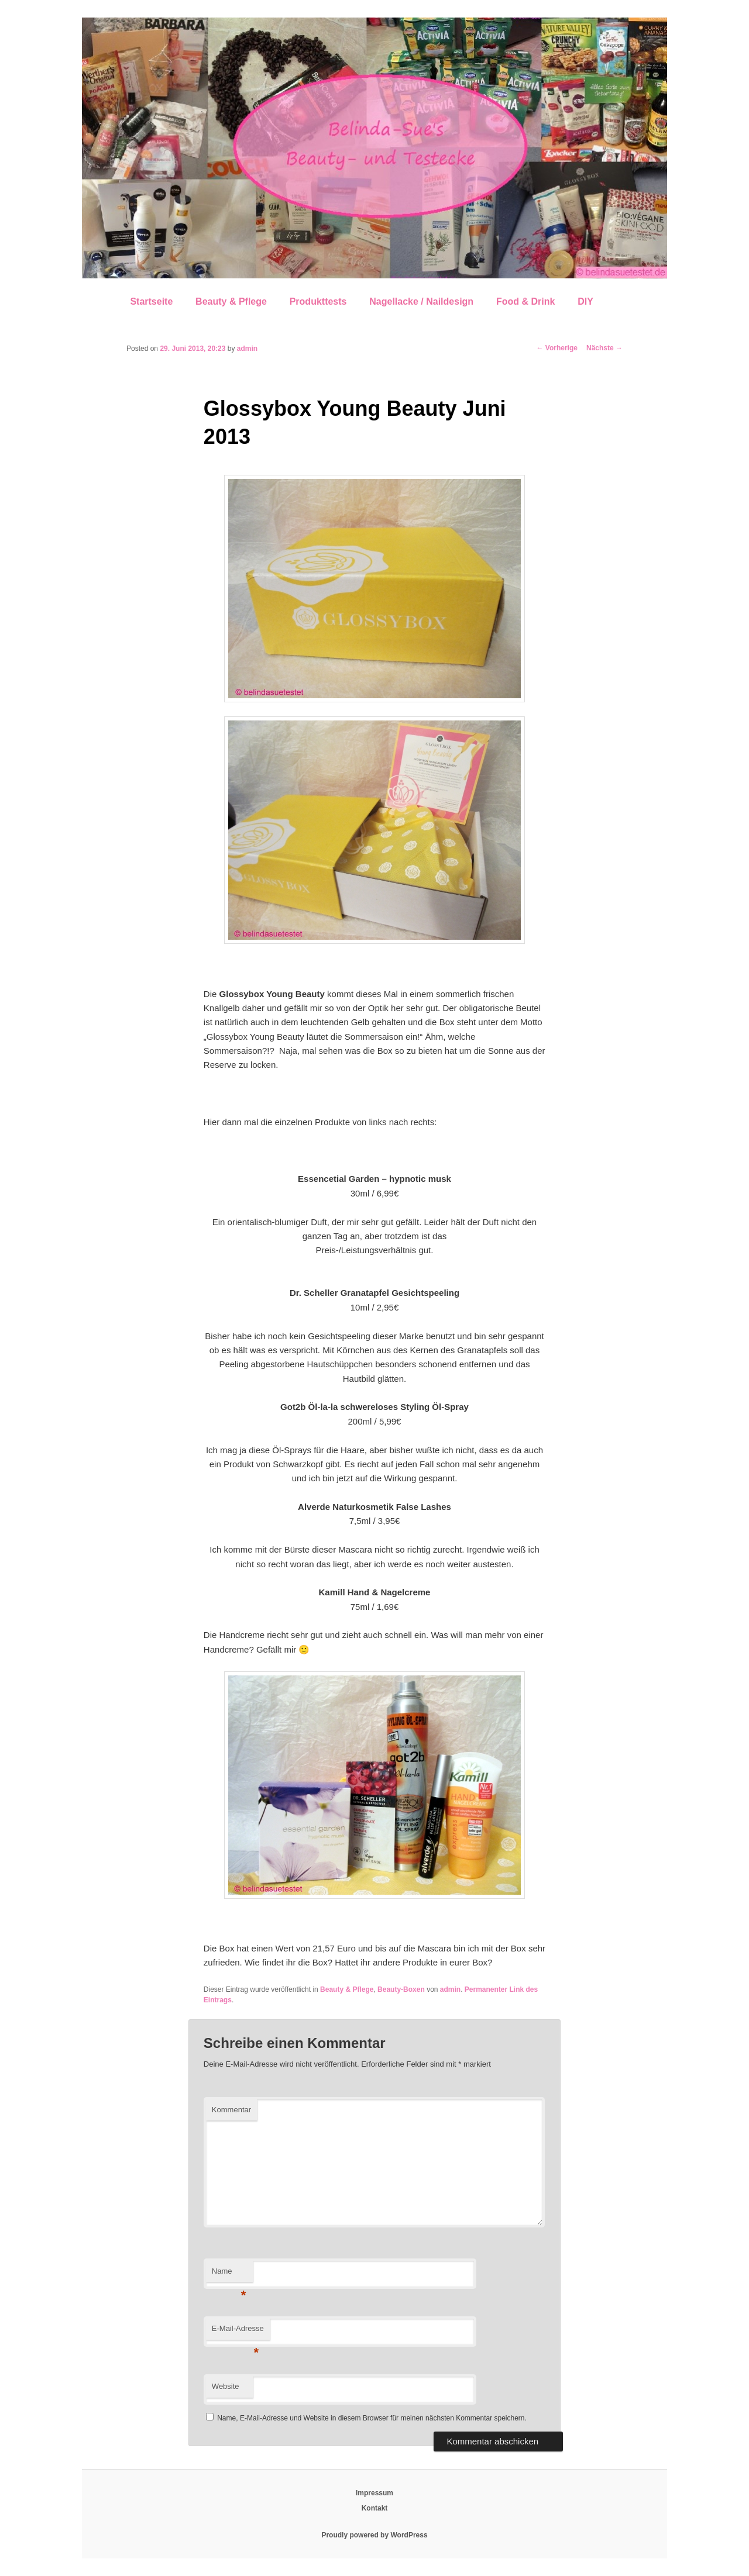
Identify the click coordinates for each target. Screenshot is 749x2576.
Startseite (151, 301)
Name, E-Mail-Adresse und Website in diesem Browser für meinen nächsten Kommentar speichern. (372, 2418)
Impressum (374, 2493)
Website (225, 2386)
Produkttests (318, 301)
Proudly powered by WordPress (374, 2535)
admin (247, 348)
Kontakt (375, 2508)
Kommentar (231, 2109)
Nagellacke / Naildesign (421, 301)
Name (229, 2274)
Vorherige (557, 348)
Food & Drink (525, 301)
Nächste (604, 348)
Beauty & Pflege (231, 301)
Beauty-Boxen (401, 1989)
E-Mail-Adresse (238, 2332)
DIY (585, 301)
